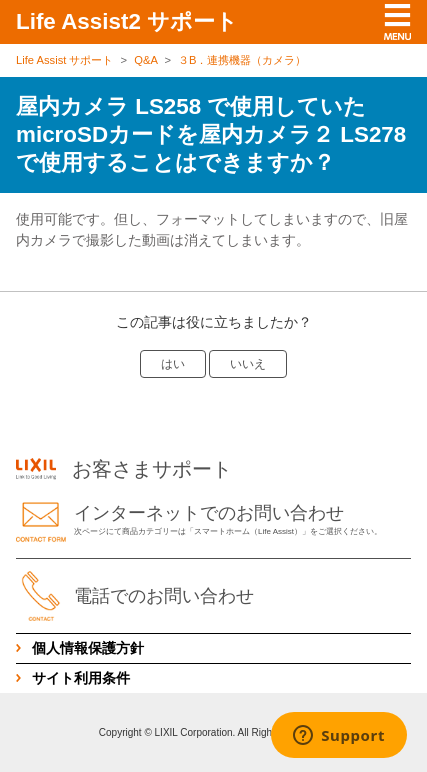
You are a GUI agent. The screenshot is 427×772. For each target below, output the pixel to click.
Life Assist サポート (64, 60)
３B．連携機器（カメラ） (242, 60)
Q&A (145, 60)
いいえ (248, 364)
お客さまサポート (124, 469)
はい (173, 364)
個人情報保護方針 (88, 648)
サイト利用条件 (81, 678)
